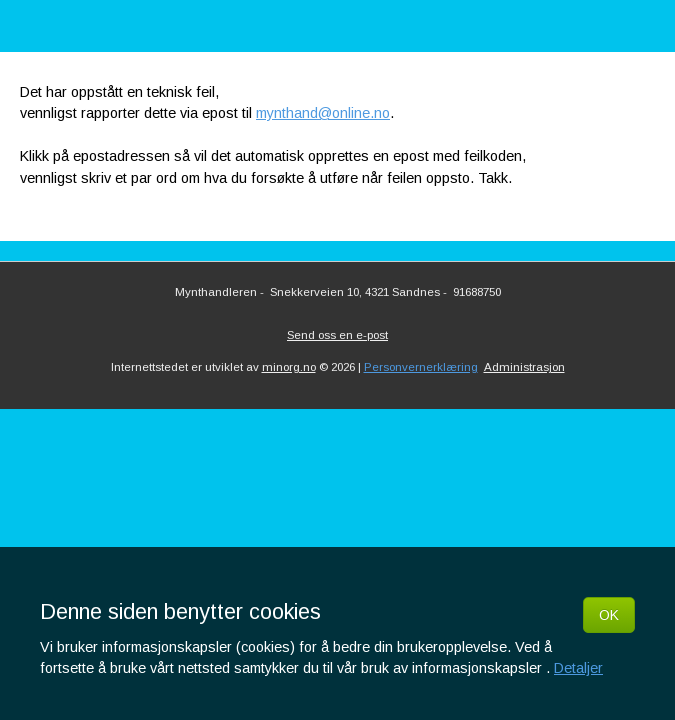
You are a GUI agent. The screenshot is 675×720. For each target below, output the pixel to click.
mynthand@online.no (323, 113)
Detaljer (578, 668)
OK (609, 615)
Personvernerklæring (421, 367)
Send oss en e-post (337, 335)
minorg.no (289, 367)
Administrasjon (524, 367)
